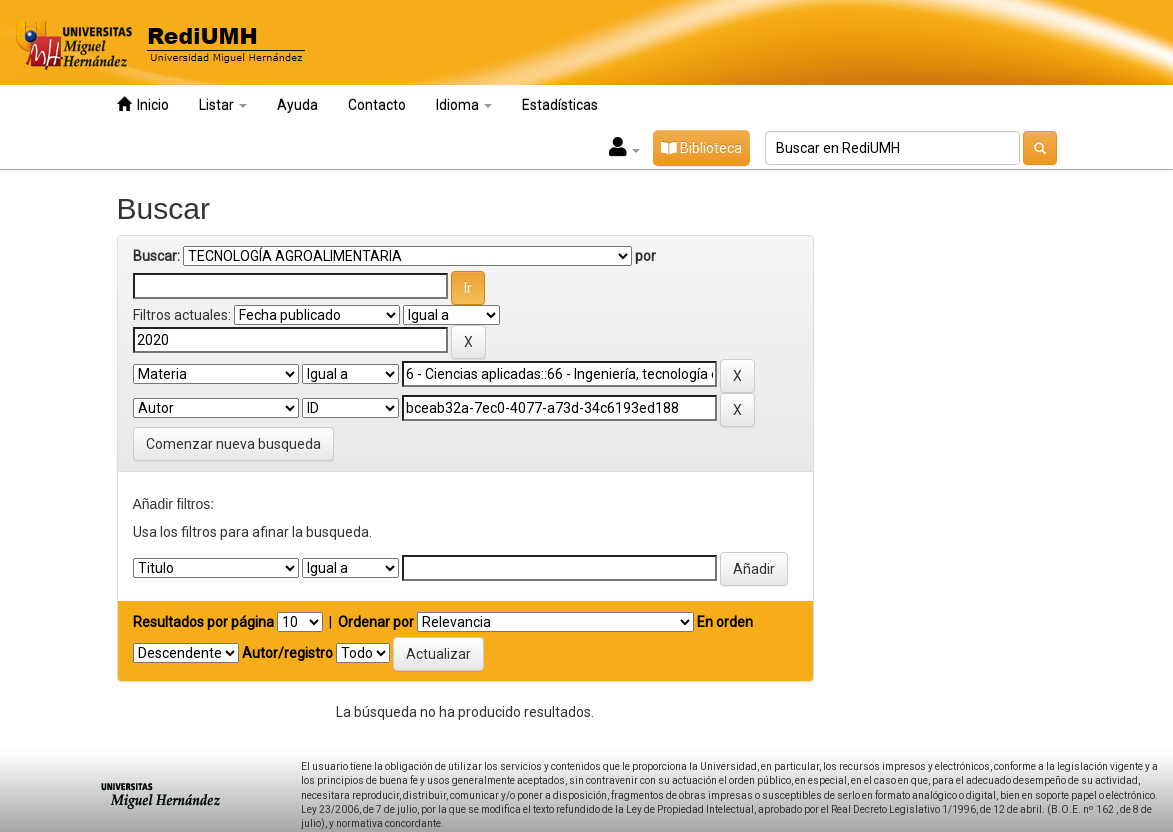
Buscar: (156, 256)
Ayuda (297, 105)
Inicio (143, 104)
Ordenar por (376, 622)
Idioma (464, 105)
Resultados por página (203, 622)
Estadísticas (560, 105)
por (645, 256)
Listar (223, 105)
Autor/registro (287, 653)
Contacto (377, 105)
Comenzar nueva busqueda (233, 444)
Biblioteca (701, 148)
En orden (725, 622)
